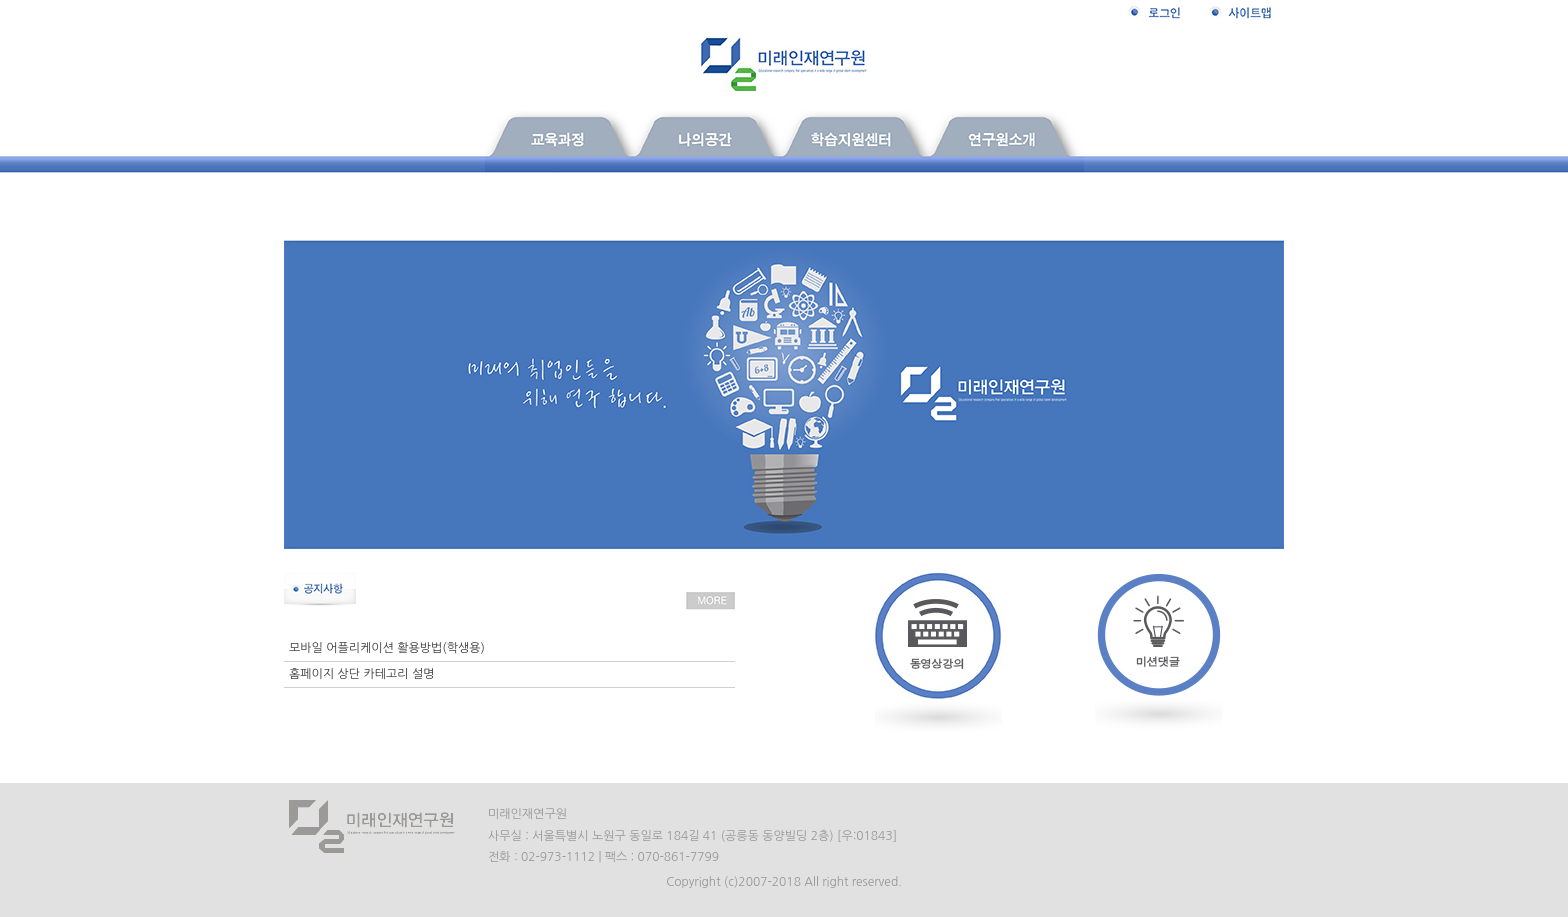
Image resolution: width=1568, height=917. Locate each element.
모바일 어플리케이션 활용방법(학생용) (387, 648)
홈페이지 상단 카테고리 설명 (361, 674)
